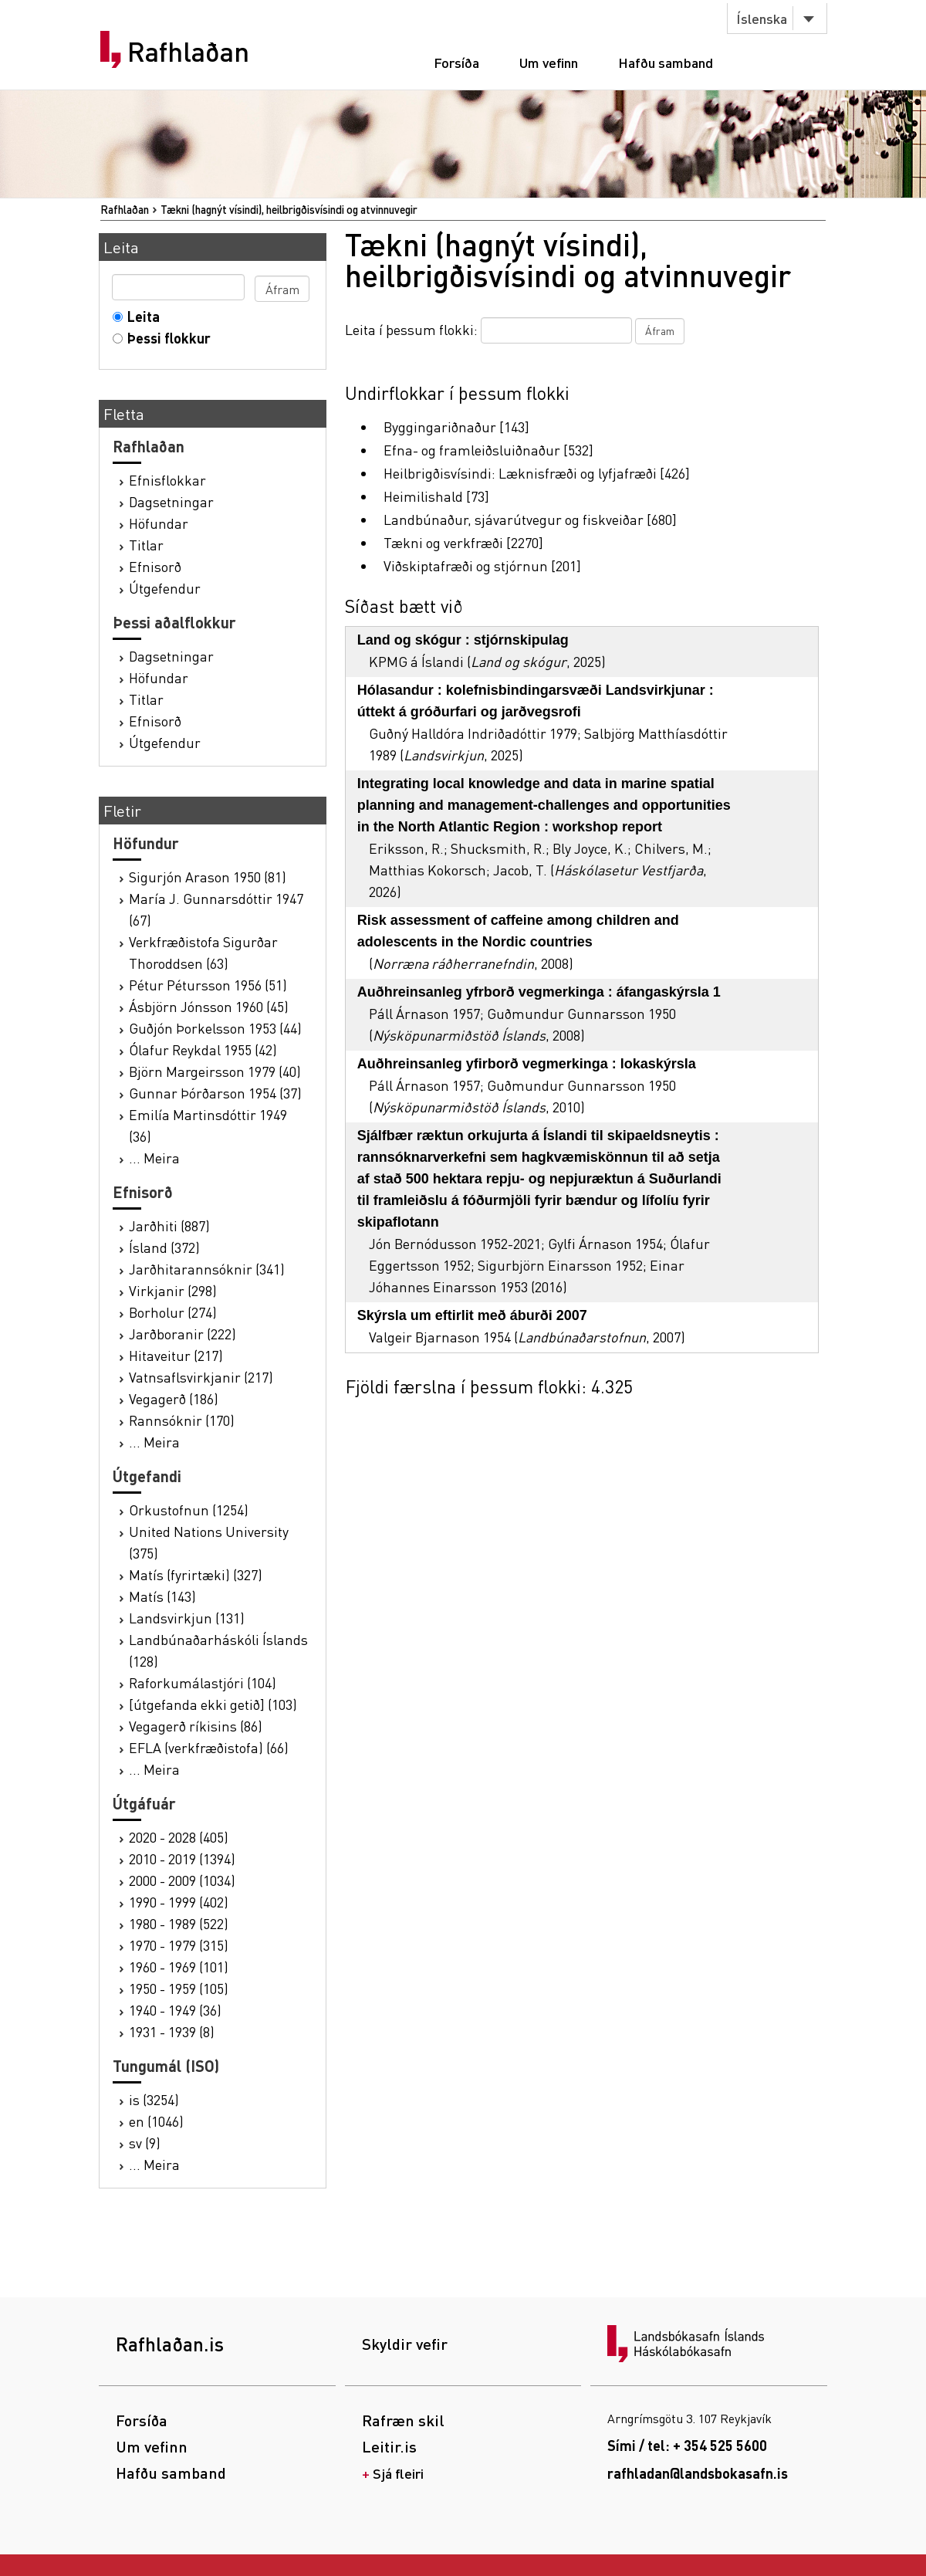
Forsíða (456, 62)
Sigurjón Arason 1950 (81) (207, 876)
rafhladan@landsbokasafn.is (697, 2473)
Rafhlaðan (188, 52)
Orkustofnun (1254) (188, 1509)
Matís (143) (162, 1596)
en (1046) (156, 2121)
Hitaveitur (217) (176, 1355)
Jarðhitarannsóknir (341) (207, 1269)
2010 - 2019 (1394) (182, 1858)
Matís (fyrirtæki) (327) (195, 1574)
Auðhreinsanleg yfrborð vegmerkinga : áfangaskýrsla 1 (539, 992)
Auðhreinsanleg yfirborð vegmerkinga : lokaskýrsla (526, 1063)
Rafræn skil (403, 2420)
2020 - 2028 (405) (178, 1837)
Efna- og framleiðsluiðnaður (472, 450)
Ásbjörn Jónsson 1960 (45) (209, 1006)
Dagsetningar (171, 501)
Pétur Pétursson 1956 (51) (208, 985)
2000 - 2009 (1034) (182, 1880)
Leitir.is (389, 2446)
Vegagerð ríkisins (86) (195, 1726)
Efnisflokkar (167, 480)
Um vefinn (548, 62)
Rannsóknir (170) (182, 1420)
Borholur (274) (173, 1312)
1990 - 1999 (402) (178, 1902)
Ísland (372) (164, 1247)
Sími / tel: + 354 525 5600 (687, 2445)
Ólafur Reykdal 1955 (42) (203, 1049)
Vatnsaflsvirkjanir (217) (201, 1377)
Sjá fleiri (398, 2473)
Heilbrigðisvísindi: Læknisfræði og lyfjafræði (520, 473)
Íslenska (761, 18)
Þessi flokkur (165, 338)
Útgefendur (165, 588)
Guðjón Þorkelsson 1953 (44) (215, 1028)
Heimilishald (423, 496)
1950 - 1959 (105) (178, 1988)
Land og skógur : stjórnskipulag (463, 640)
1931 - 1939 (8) (172, 2031)
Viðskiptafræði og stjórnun (466, 565)
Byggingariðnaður (440, 426)
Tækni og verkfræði (443, 542)
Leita (140, 316)
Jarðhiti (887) (169, 1225)
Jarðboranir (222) (182, 1333)
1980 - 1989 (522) (178, 1923)
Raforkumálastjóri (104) (202, 1682)
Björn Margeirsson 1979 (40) (215, 1071)
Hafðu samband (665, 62)
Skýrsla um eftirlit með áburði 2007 (472, 1315)
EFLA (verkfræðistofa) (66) (209, 1747)
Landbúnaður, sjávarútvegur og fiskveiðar (514, 519)
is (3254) (154, 2099)
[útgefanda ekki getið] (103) (213, 1704)
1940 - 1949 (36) (175, 2010)
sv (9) (145, 2142)
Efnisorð (155, 566)
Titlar (146, 544)
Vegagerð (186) (173, 1398)
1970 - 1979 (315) (178, 1945)
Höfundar (158, 523)
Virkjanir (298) (173, 1290)
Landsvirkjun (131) (187, 1618)
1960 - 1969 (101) (178, 1966)
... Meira (154, 1157)
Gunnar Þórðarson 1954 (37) (215, 1093)
